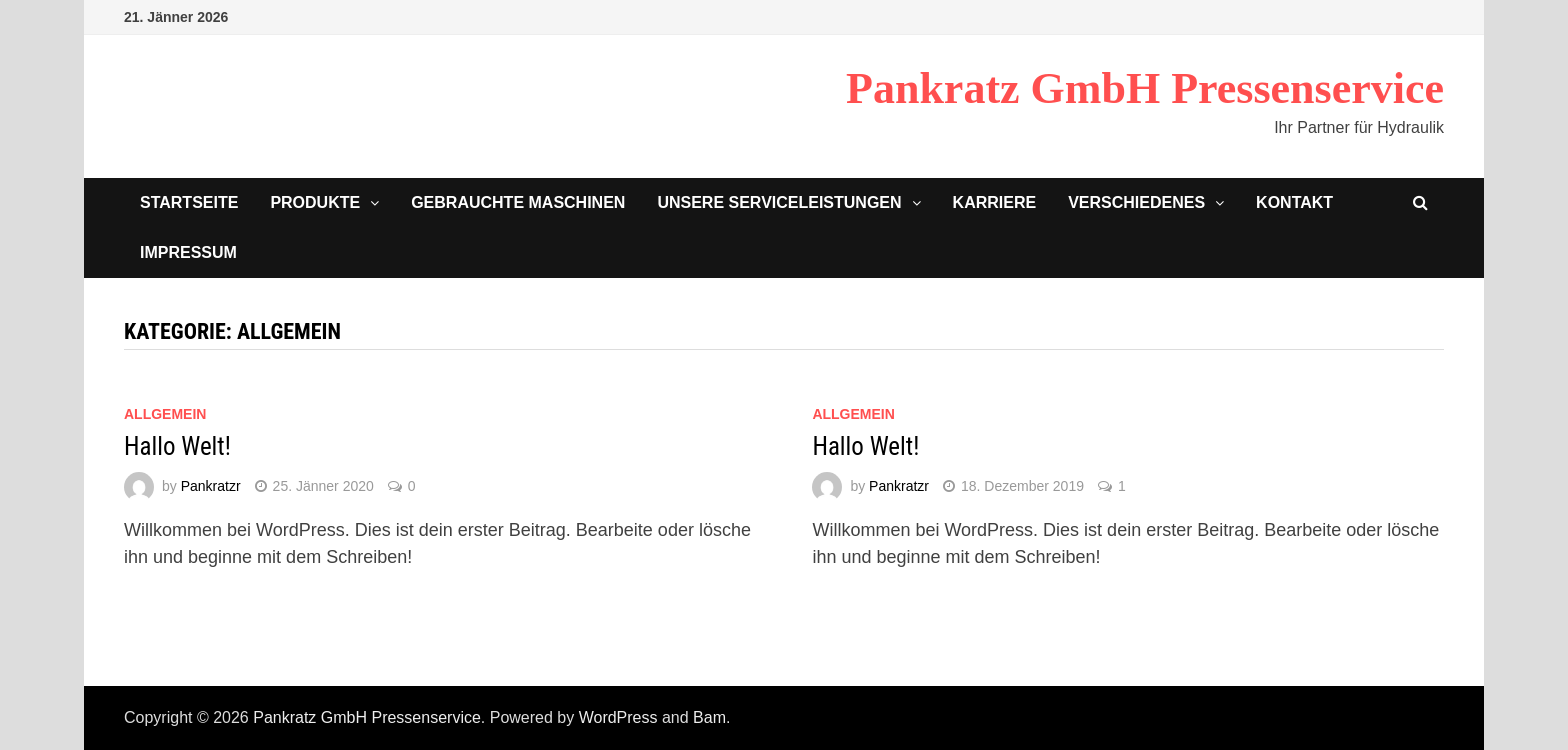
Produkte (315, 202)
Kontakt (1294, 202)
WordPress (618, 717)
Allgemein (165, 414)
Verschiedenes (1136, 202)
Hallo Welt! (177, 446)
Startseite (189, 202)
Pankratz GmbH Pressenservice (1145, 88)
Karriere (995, 202)
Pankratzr (211, 486)
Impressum (188, 252)
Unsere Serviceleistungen (779, 202)
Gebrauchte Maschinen (518, 202)
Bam (709, 717)
